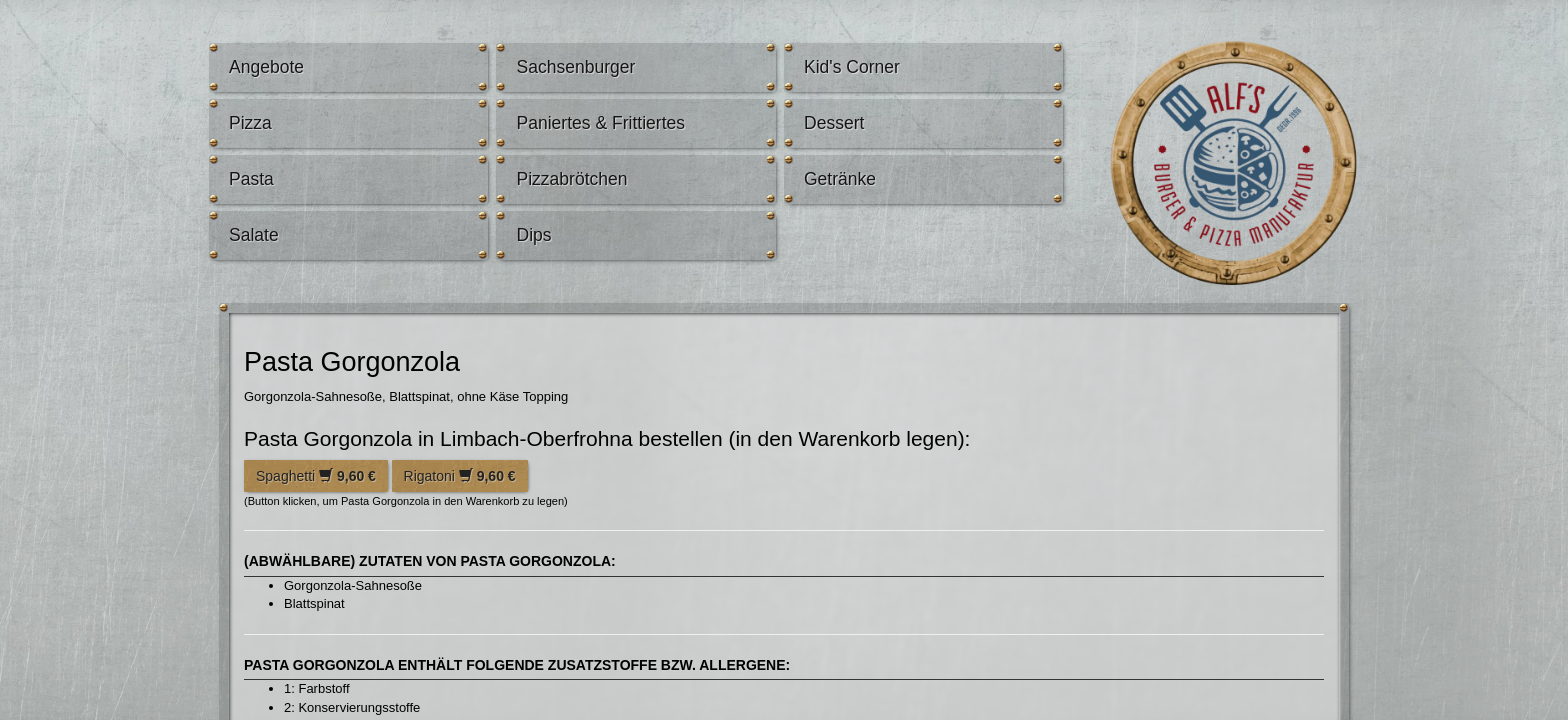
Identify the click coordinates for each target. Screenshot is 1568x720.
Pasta (251, 179)
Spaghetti (316, 476)
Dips (533, 235)
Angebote (266, 67)
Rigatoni (460, 476)
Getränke (840, 179)
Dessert (834, 123)
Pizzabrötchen (571, 179)
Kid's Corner (852, 67)
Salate (254, 235)
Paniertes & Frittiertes (600, 123)
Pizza (250, 123)
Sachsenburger (575, 67)
